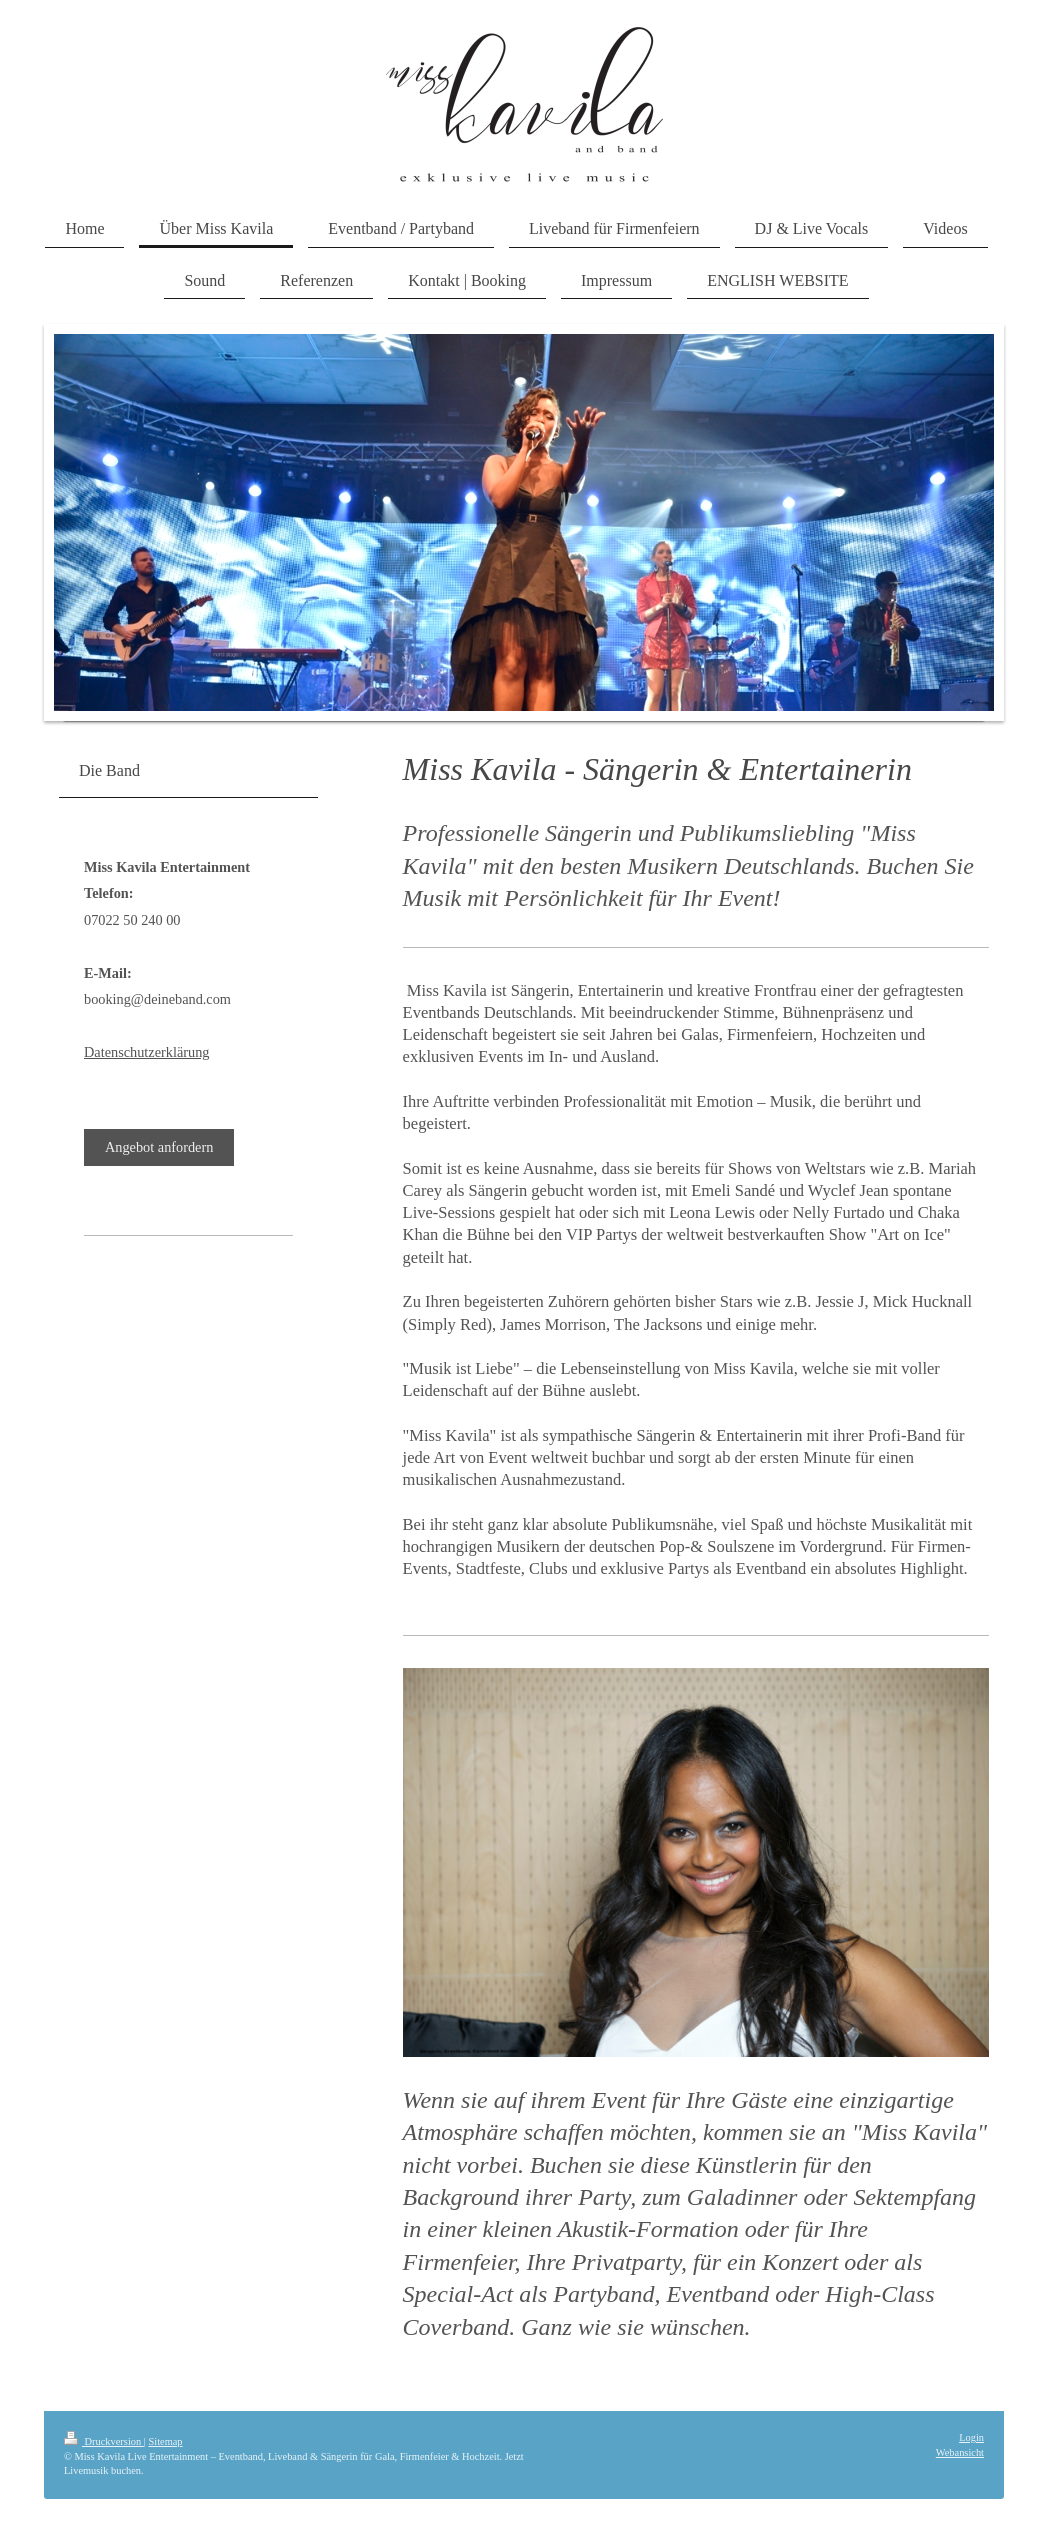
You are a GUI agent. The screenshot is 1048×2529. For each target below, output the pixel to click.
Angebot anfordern (159, 1147)
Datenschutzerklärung (146, 1052)
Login (971, 2437)
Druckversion (104, 2441)
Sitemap (165, 2441)
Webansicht (960, 2452)
